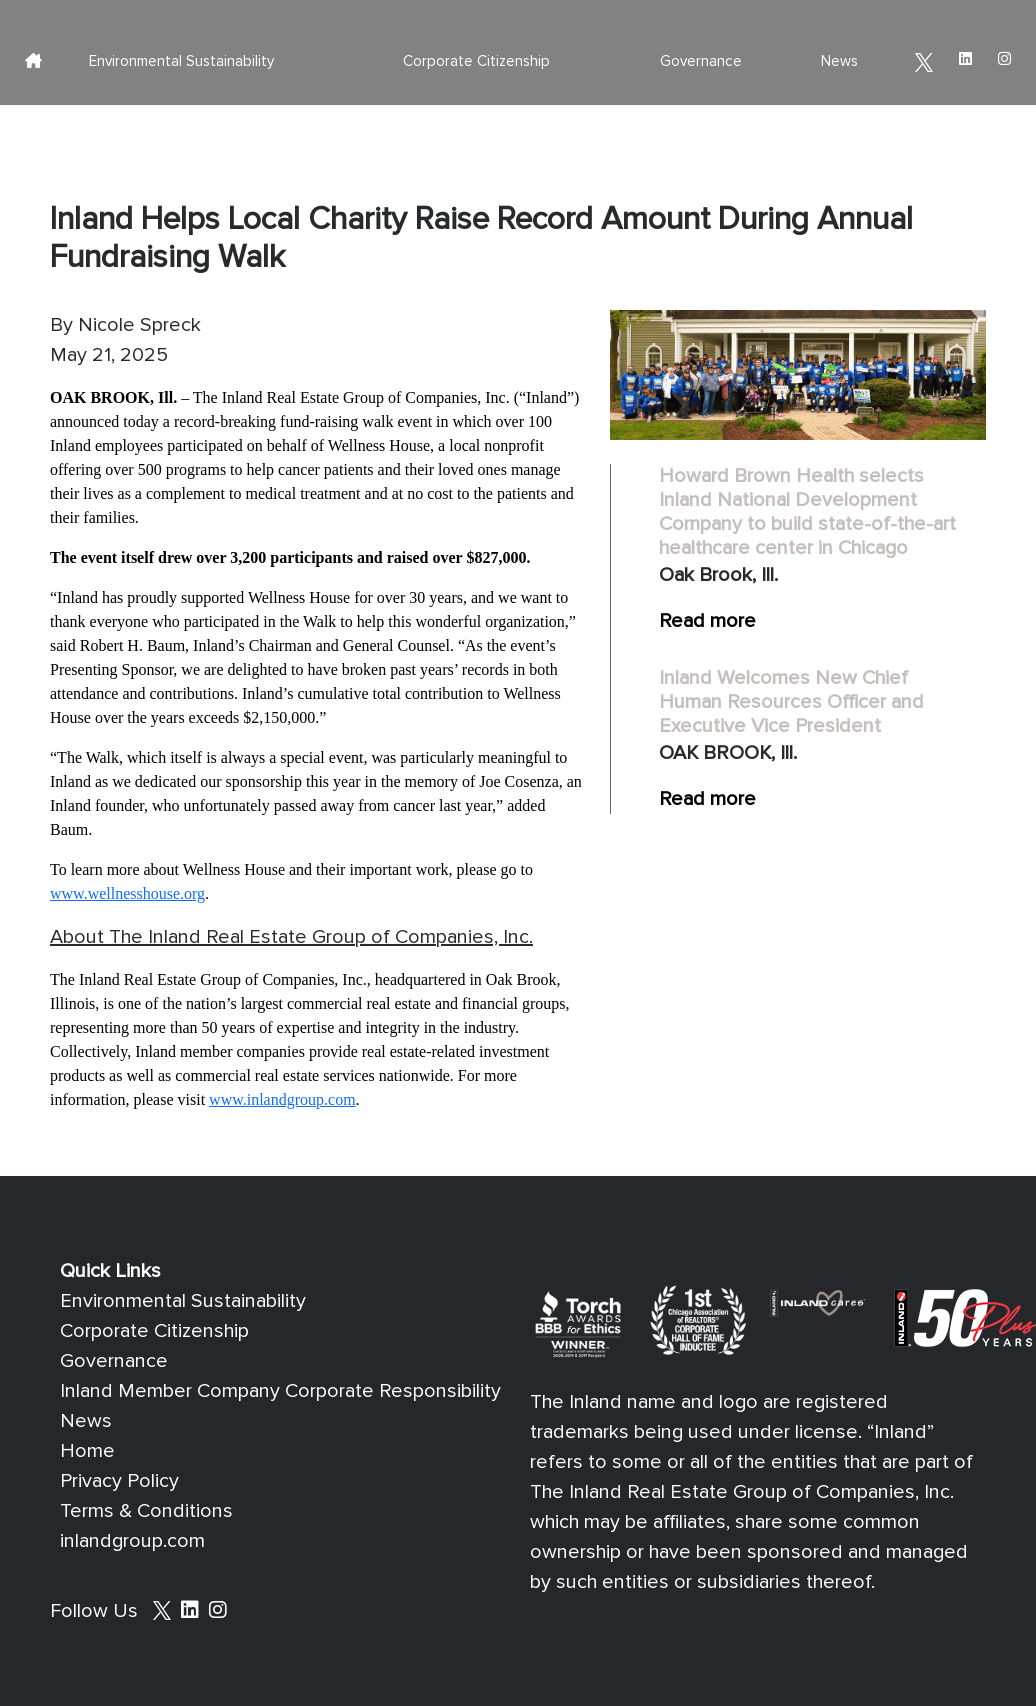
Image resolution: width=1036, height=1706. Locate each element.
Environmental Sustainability (181, 61)
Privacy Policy (119, 1481)
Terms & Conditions (146, 1511)
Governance (701, 61)
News (839, 61)
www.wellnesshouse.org (127, 893)
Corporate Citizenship (476, 61)
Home (87, 1451)
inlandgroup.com (132, 1541)
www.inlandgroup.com (282, 1099)
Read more (707, 621)
